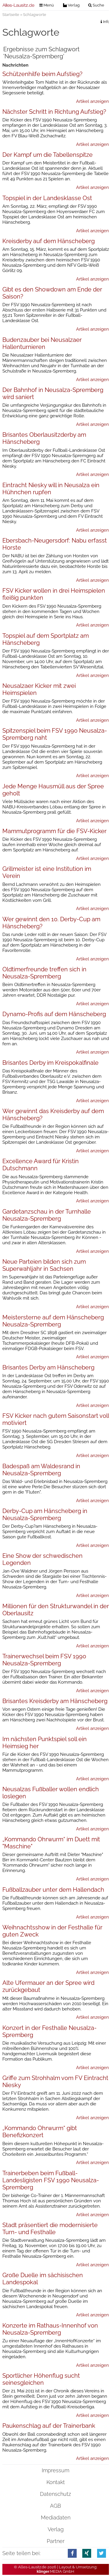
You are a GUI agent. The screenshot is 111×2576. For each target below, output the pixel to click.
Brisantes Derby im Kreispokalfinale (50, 1062)
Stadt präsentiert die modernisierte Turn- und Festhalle (50, 2228)
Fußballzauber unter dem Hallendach (53, 1889)
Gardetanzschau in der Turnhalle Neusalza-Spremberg (46, 1215)
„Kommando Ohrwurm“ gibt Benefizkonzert (39, 2132)
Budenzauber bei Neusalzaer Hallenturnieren (42, 343)
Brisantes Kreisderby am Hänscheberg (54, 1701)
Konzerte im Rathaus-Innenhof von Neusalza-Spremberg (50, 2329)
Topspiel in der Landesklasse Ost (47, 198)
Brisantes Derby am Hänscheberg (48, 1367)
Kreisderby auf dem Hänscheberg (48, 241)
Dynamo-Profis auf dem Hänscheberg (54, 1014)
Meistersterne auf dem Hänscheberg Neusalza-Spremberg (53, 1321)
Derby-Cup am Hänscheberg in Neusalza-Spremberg (44, 1514)
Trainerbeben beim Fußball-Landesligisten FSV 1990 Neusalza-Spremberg (50, 2180)
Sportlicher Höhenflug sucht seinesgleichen (41, 2379)
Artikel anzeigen (92, 101)
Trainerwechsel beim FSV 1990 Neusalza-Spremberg (44, 1660)
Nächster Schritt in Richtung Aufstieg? (54, 111)
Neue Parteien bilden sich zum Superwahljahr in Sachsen (44, 1265)
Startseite (10, 14)
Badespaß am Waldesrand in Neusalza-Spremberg (41, 1470)
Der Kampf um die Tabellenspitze (47, 154)
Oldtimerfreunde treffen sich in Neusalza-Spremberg (44, 973)
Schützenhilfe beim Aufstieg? (42, 74)
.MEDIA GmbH (55, 2571)
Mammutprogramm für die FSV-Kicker (54, 831)
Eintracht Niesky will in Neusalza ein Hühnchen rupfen (50, 489)
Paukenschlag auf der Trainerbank (48, 2425)
